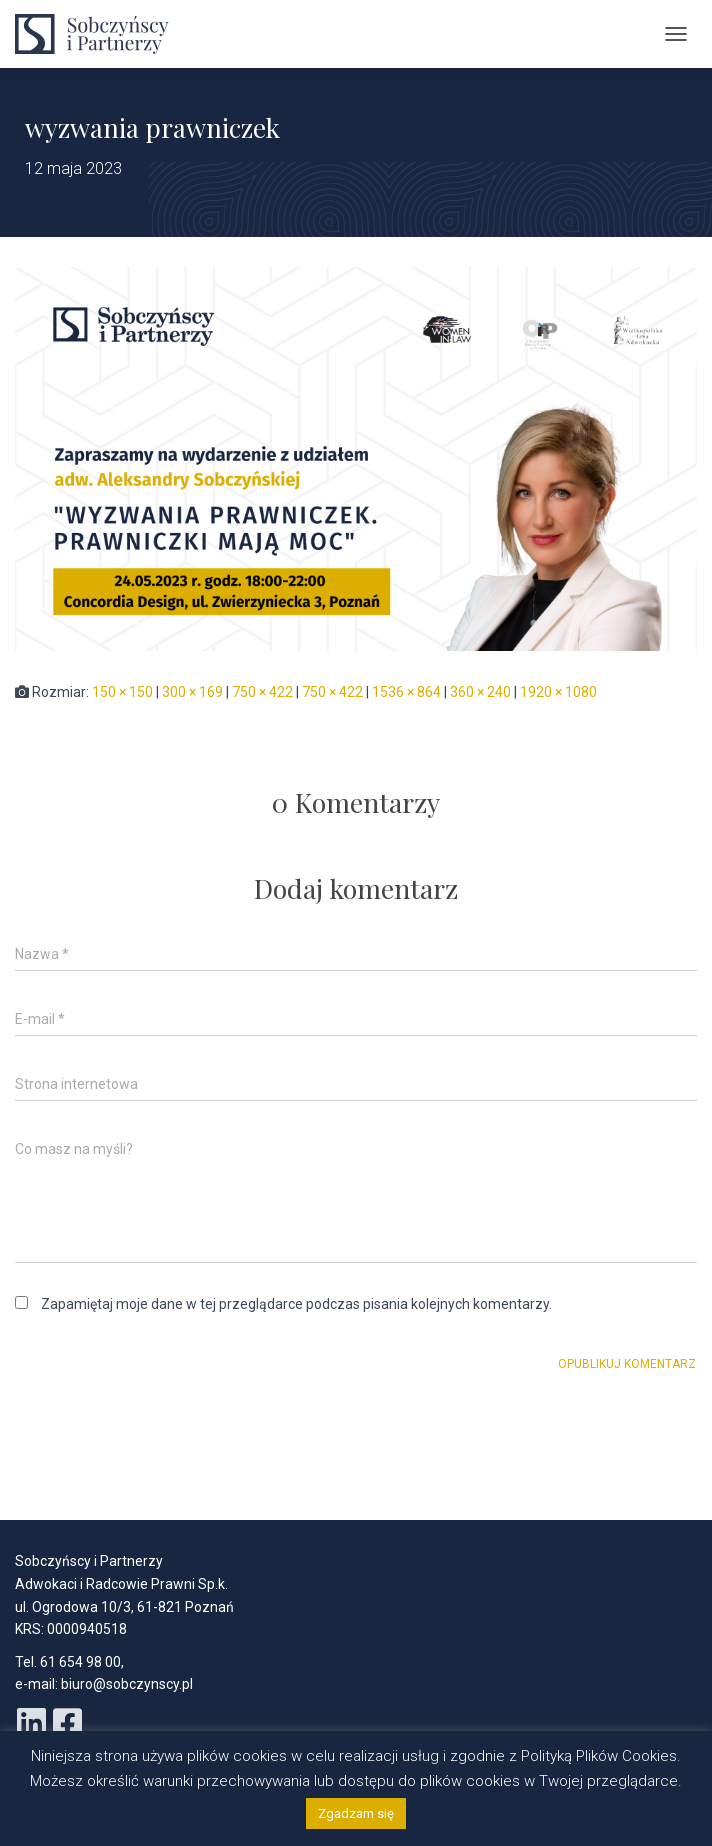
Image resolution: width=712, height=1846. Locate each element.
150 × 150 (122, 692)
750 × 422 (262, 692)
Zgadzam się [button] (356, 1813)
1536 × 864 (406, 692)
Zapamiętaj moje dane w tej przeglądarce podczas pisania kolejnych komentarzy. (296, 1304)
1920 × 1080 (558, 692)
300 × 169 (192, 692)
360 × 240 (480, 692)
